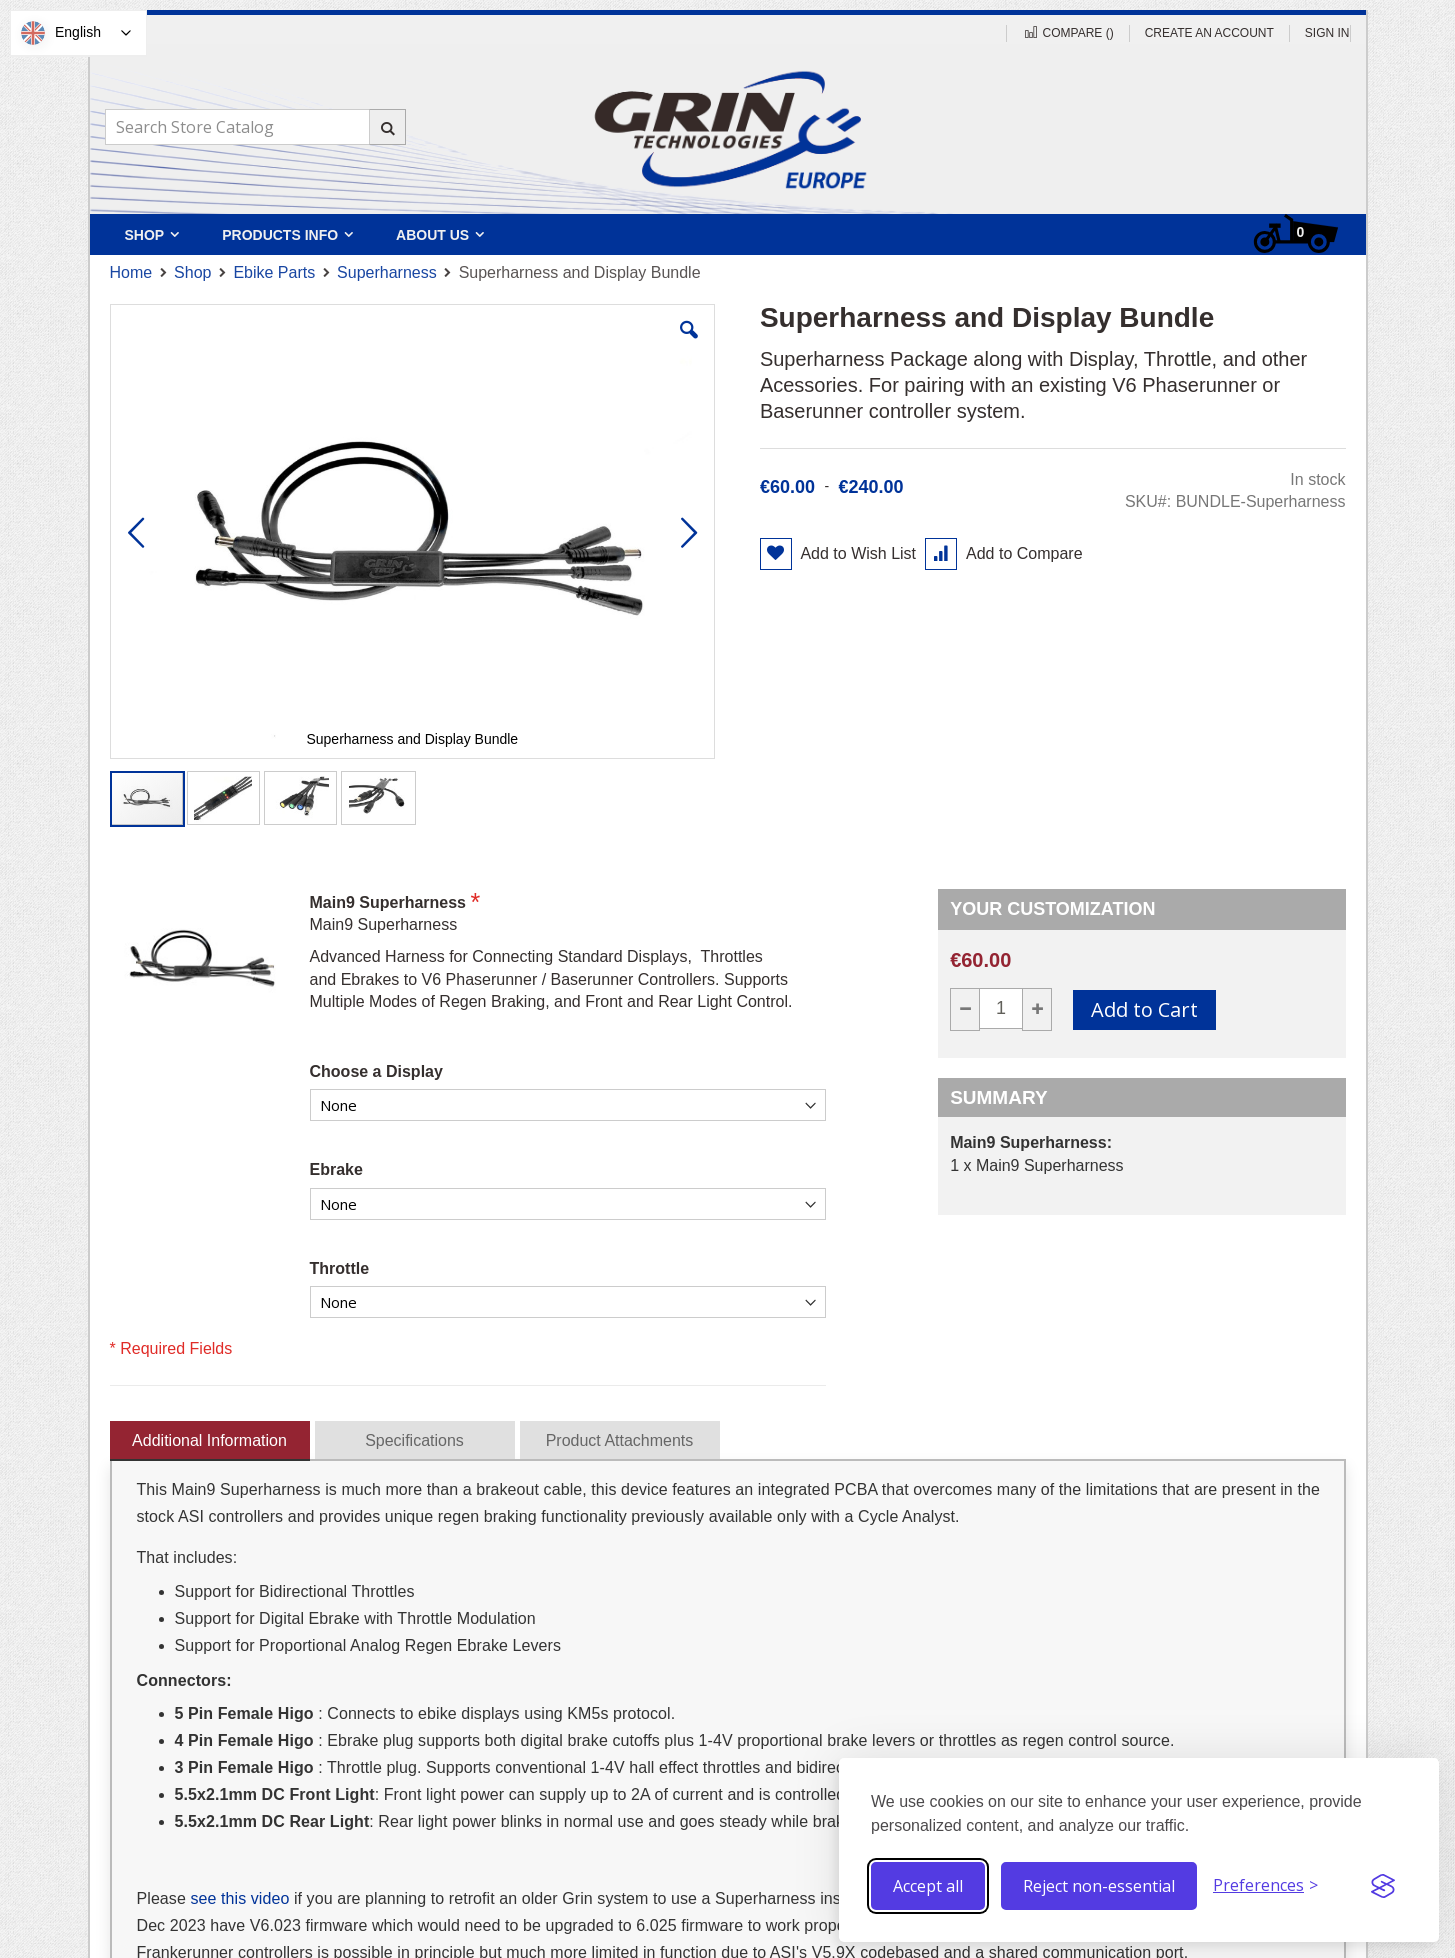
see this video (239, 1898)
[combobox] (255, 127)
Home (131, 272)
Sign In (1327, 33)
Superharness (387, 273)
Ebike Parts (274, 273)
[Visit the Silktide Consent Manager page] (1383, 1886)
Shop (192, 273)
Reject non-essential (1099, 1886)
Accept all (928, 1886)
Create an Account (1209, 33)
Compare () (1067, 33)
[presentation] (210, 1437)
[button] (689, 345)
